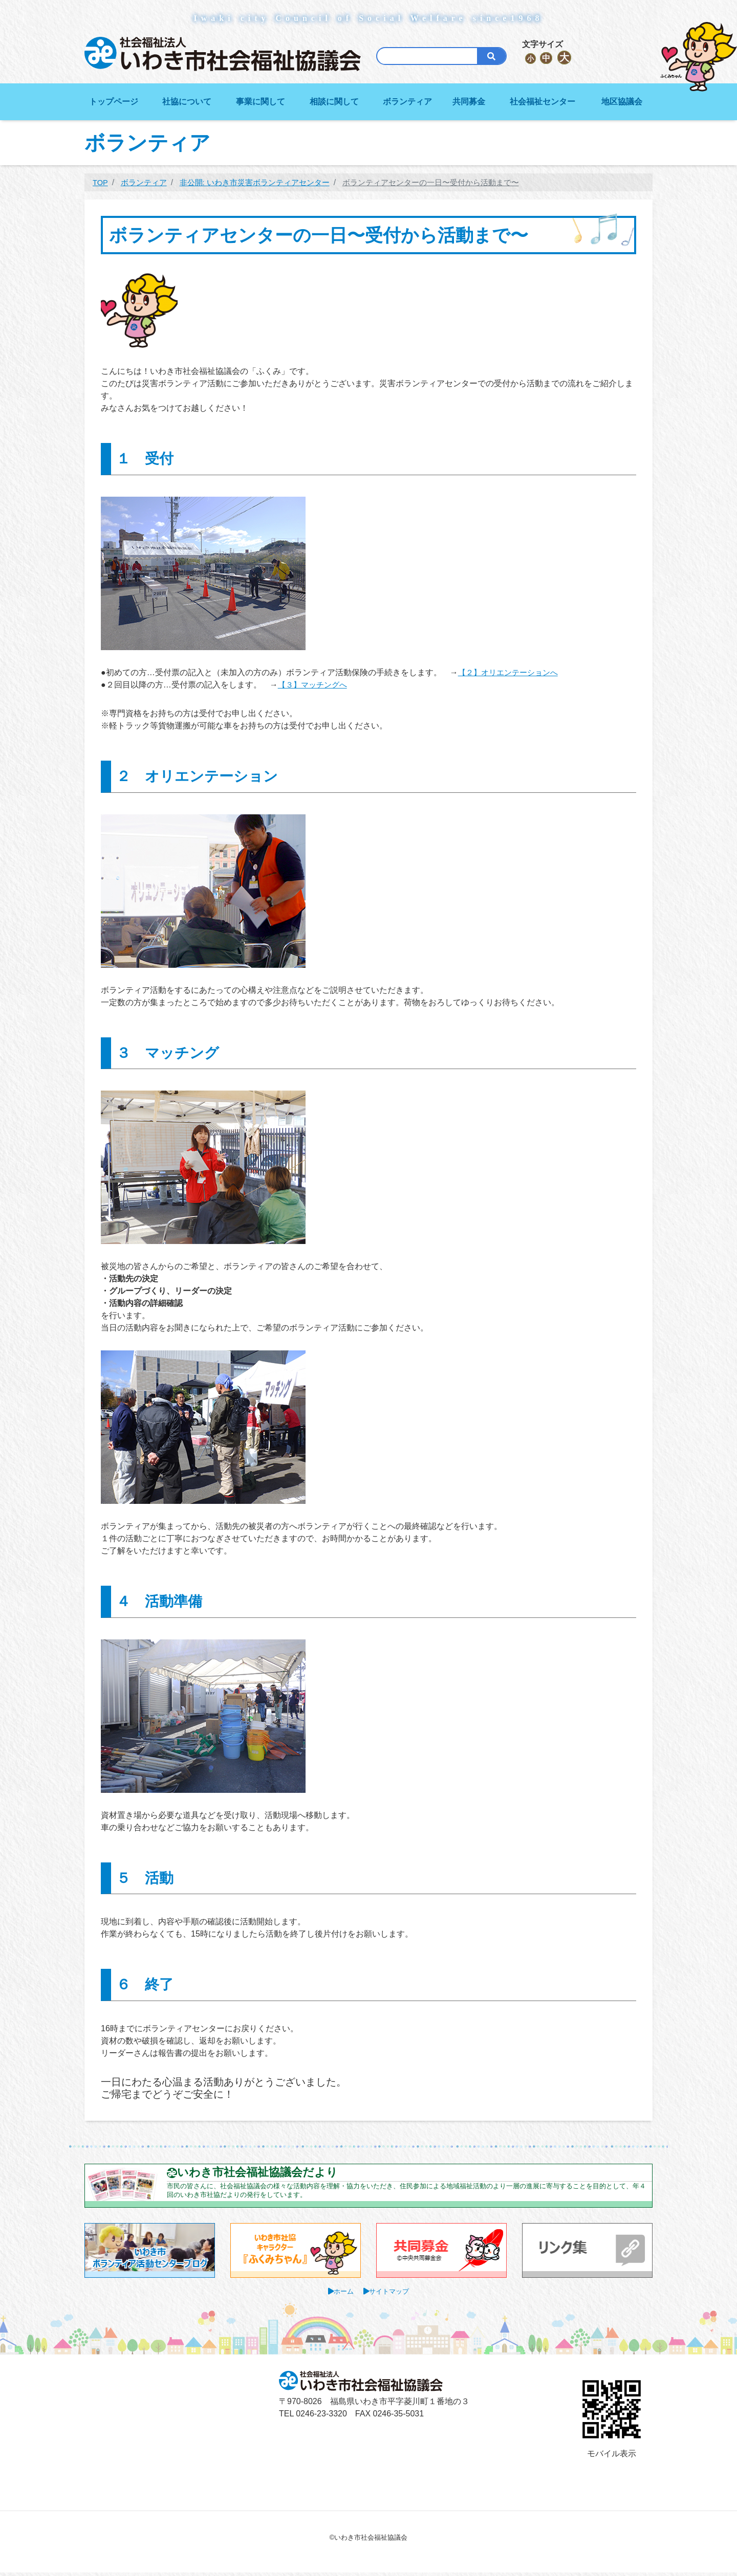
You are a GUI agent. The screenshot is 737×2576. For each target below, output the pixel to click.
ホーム (342, 2295)
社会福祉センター (542, 101)
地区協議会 (621, 101)
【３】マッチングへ (315, 684)
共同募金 (468, 101)
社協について (186, 101)
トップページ (113, 101)
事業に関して (260, 101)
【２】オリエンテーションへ (511, 672)
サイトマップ (390, 2295)
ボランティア (407, 101)
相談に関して (334, 101)
